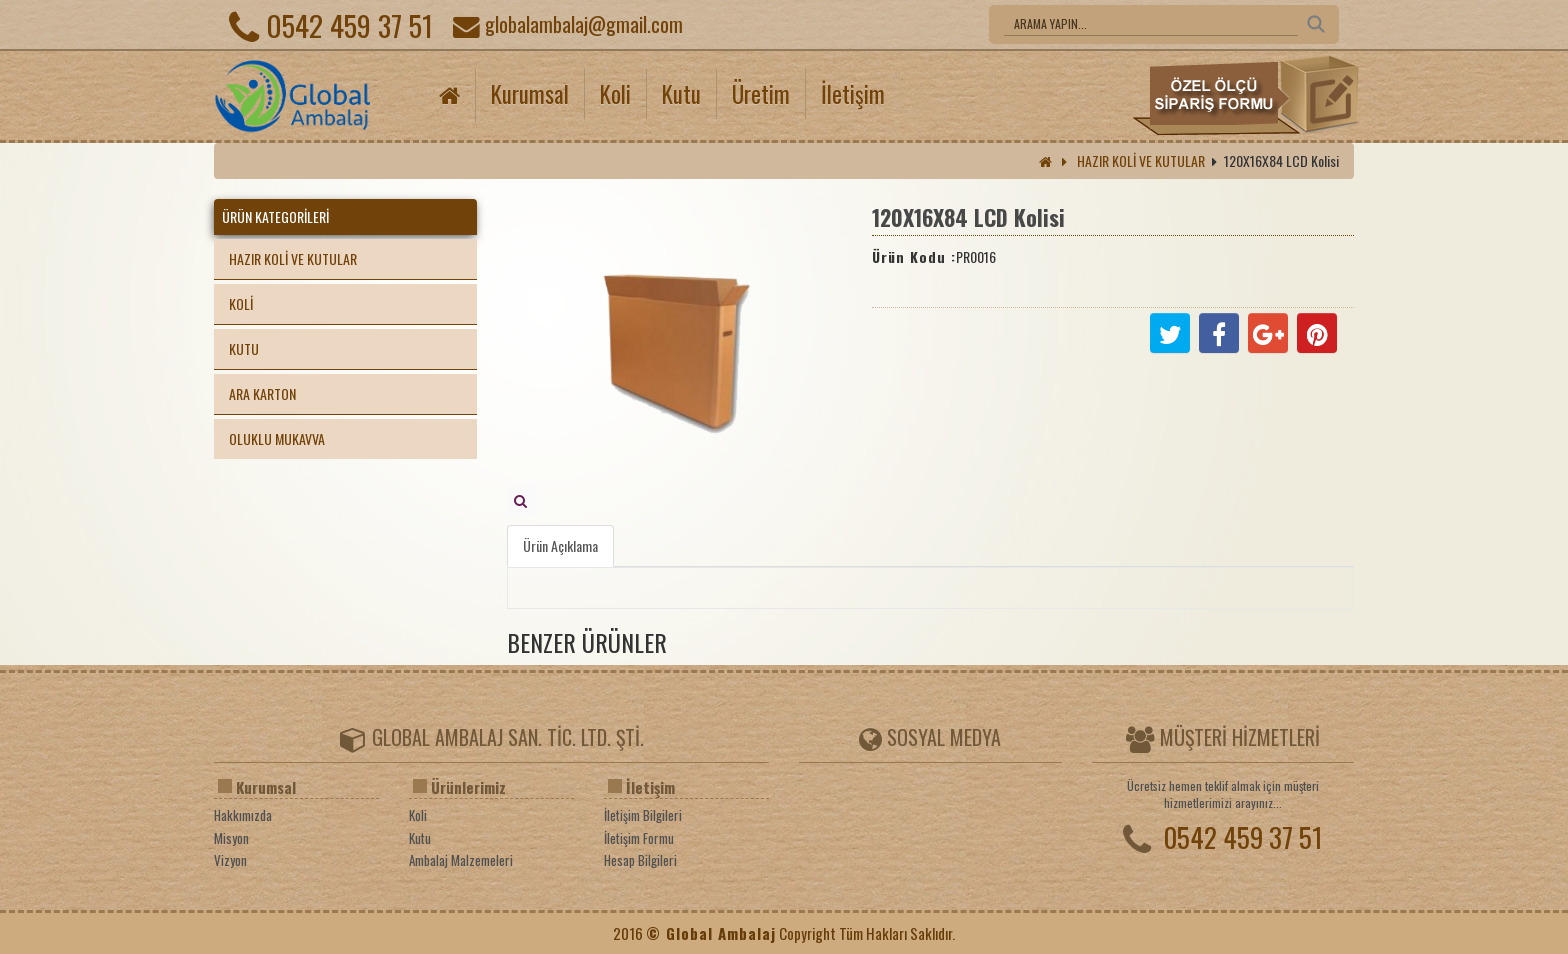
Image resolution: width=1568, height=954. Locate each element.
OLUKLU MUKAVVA (277, 438)
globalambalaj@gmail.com (568, 24)
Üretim (761, 94)
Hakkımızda (243, 815)
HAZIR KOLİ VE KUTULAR (1141, 160)
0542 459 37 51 (331, 24)
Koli (615, 94)
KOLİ (241, 303)
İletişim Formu (639, 838)
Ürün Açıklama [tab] (560, 545)
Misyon (231, 838)
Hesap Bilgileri (640, 860)
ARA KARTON (262, 393)
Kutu (681, 94)
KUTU (244, 348)
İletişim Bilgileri (643, 815)
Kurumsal (530, 94)
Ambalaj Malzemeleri (461, 860)
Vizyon (230, 860)
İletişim (853, 94)
